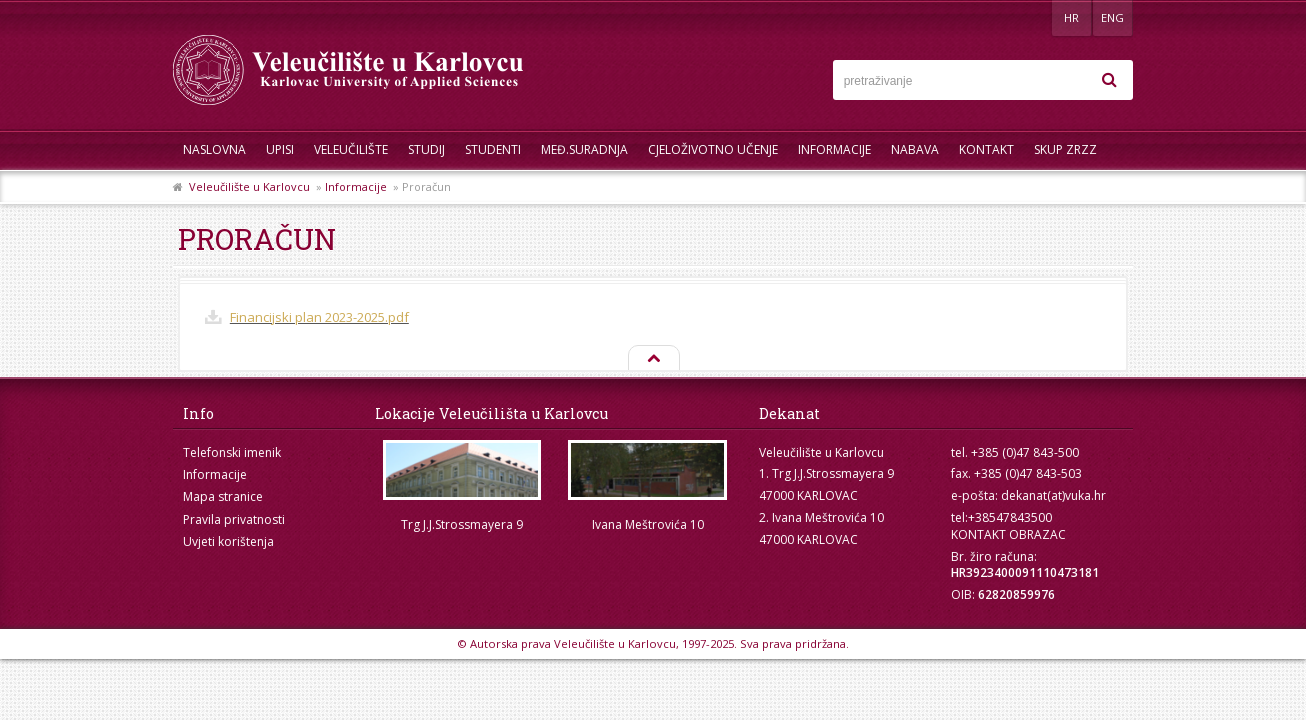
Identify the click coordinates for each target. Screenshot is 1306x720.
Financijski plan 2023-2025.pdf (319, 317)
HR (1071, 17)
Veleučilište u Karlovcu (249, 186)
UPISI (280, 149)
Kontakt (986, 149)
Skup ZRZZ (1065, 149)
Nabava (915, 149)
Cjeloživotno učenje (713, 149)
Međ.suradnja (584, 149)
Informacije (834, 149)
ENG (1112, 17)
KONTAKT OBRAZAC (1008, 534)
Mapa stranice (223, 496)
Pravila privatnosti (234, 519)
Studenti (493, 149)
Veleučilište (351, 149)
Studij (426, 149)
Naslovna (214, 149)
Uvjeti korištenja (228, 541)
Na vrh (653, 359)
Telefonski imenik (232, 452)
